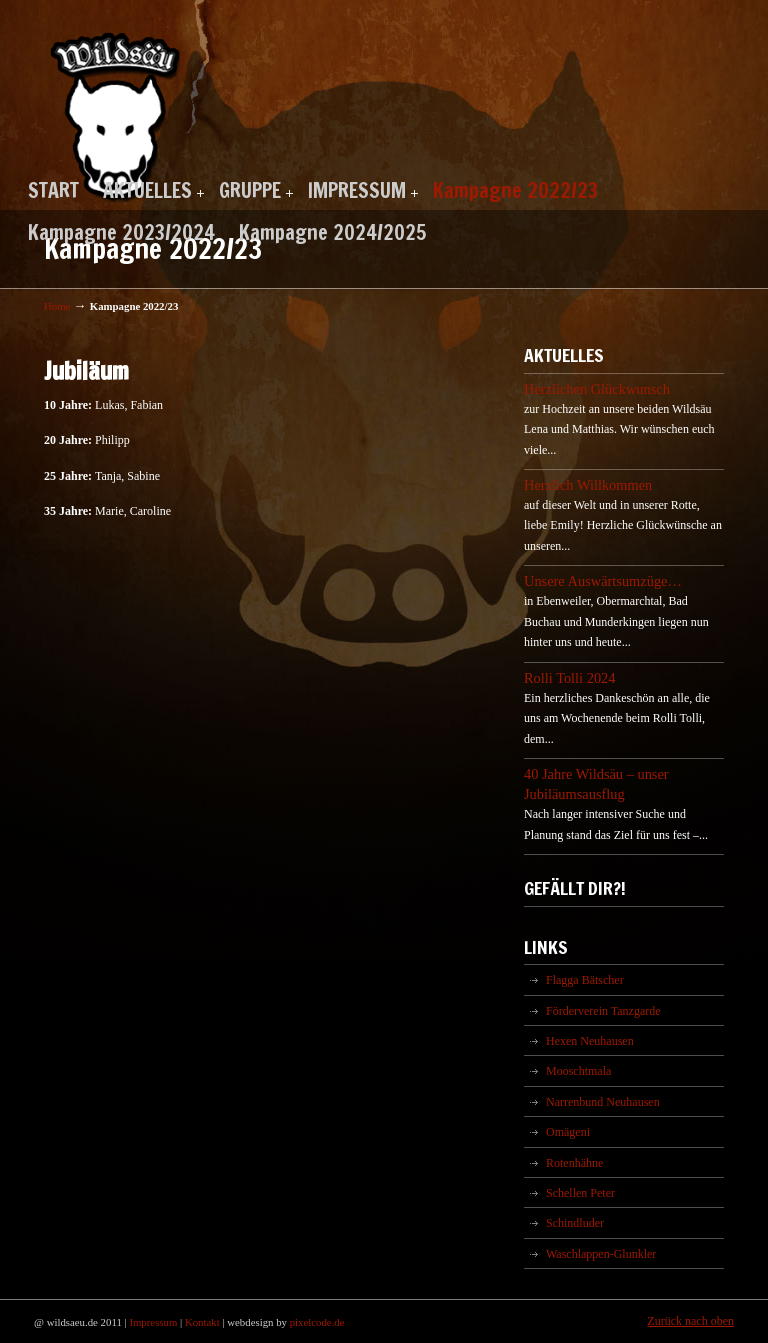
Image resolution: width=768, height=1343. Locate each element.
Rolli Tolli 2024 (569, 678)
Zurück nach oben (690, 1321)
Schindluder (575, 1223)
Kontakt (202, 1322)
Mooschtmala (578, 1071)
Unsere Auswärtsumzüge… (603, 581)
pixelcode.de (317, 1322)
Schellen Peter (580, 1193)
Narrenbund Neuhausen (603, 1102)
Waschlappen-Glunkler (601, 1254)
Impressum (153, 1322)
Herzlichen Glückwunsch (597, 389)
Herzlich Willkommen (588, 485)
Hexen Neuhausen (590, 1041)
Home (57, 306)
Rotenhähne (574, 1163)
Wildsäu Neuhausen (115, 104)
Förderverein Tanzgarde (603, 1011)
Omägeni (568, 1132)
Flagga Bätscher (585, 980)
